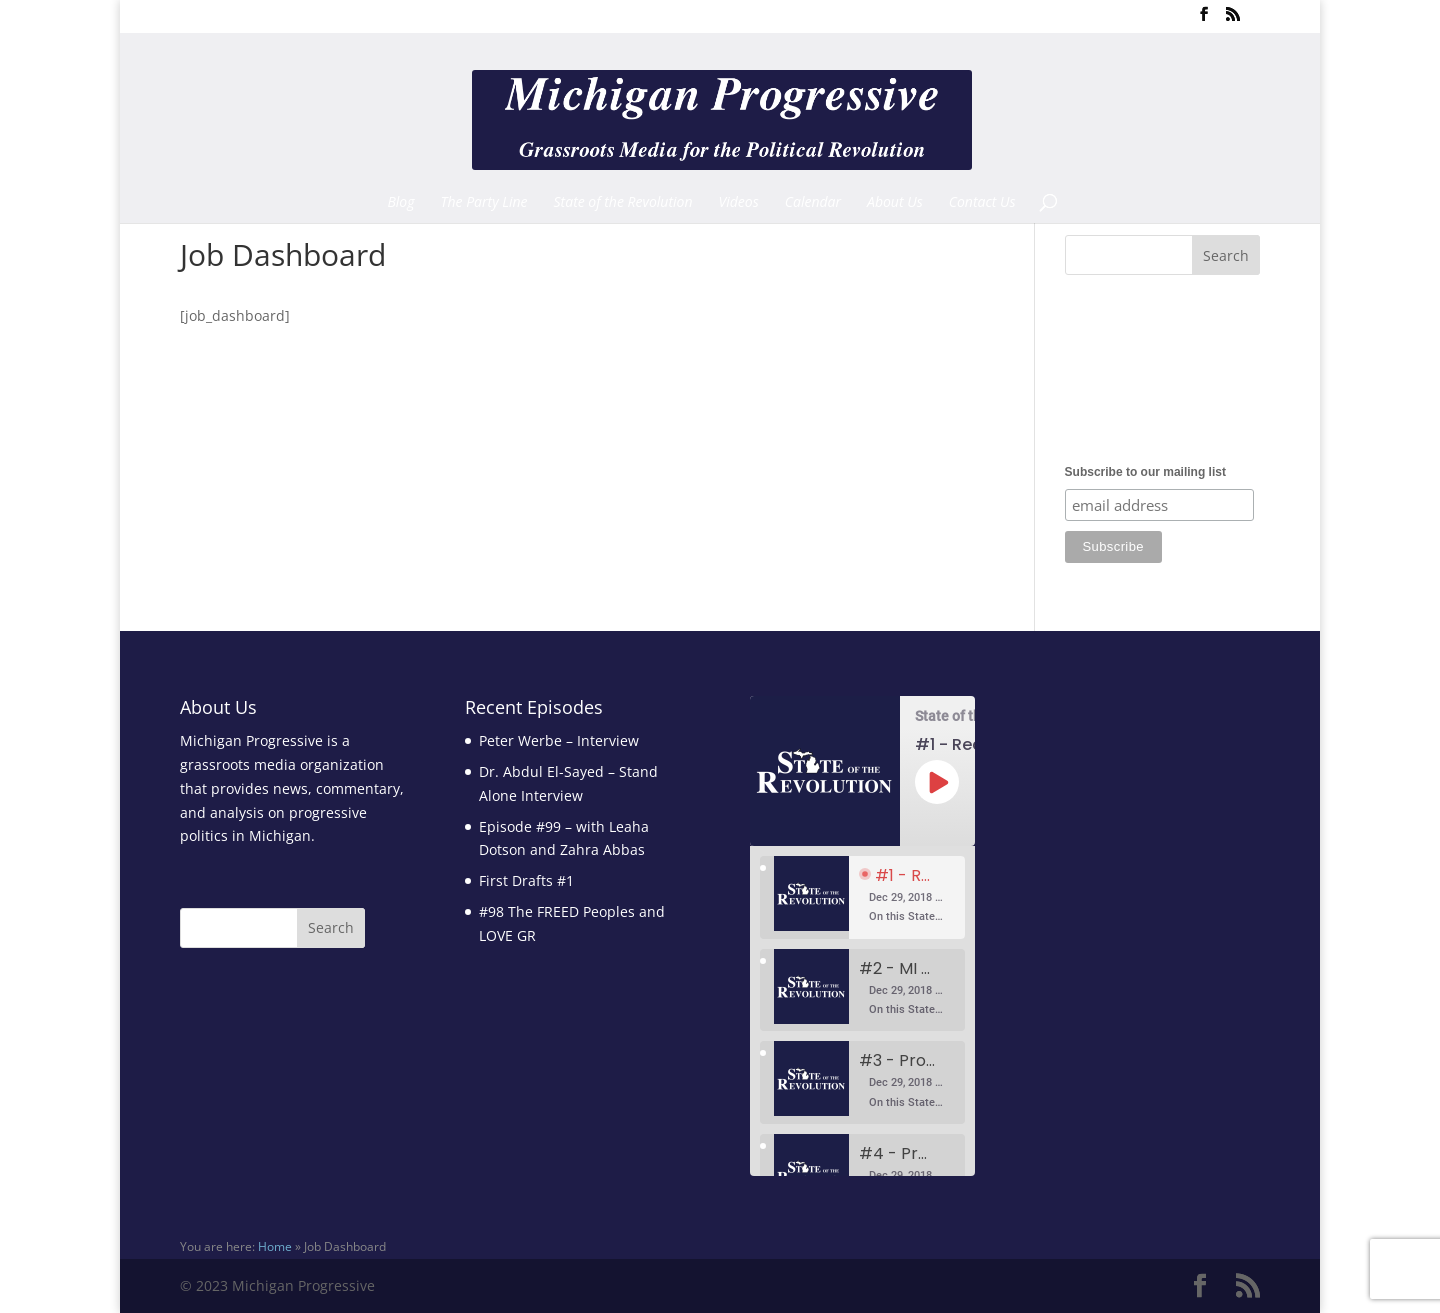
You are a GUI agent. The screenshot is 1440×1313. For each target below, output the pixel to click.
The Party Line (484, 203)
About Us (895, 203)
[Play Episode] (937, 782)
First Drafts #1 (526, 880)
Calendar (813, 203)
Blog (400, 203)
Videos (739, 203)
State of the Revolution (623, 203)
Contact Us (982, 203)
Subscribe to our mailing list (1145, 472)
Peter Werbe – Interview (559, 740)
